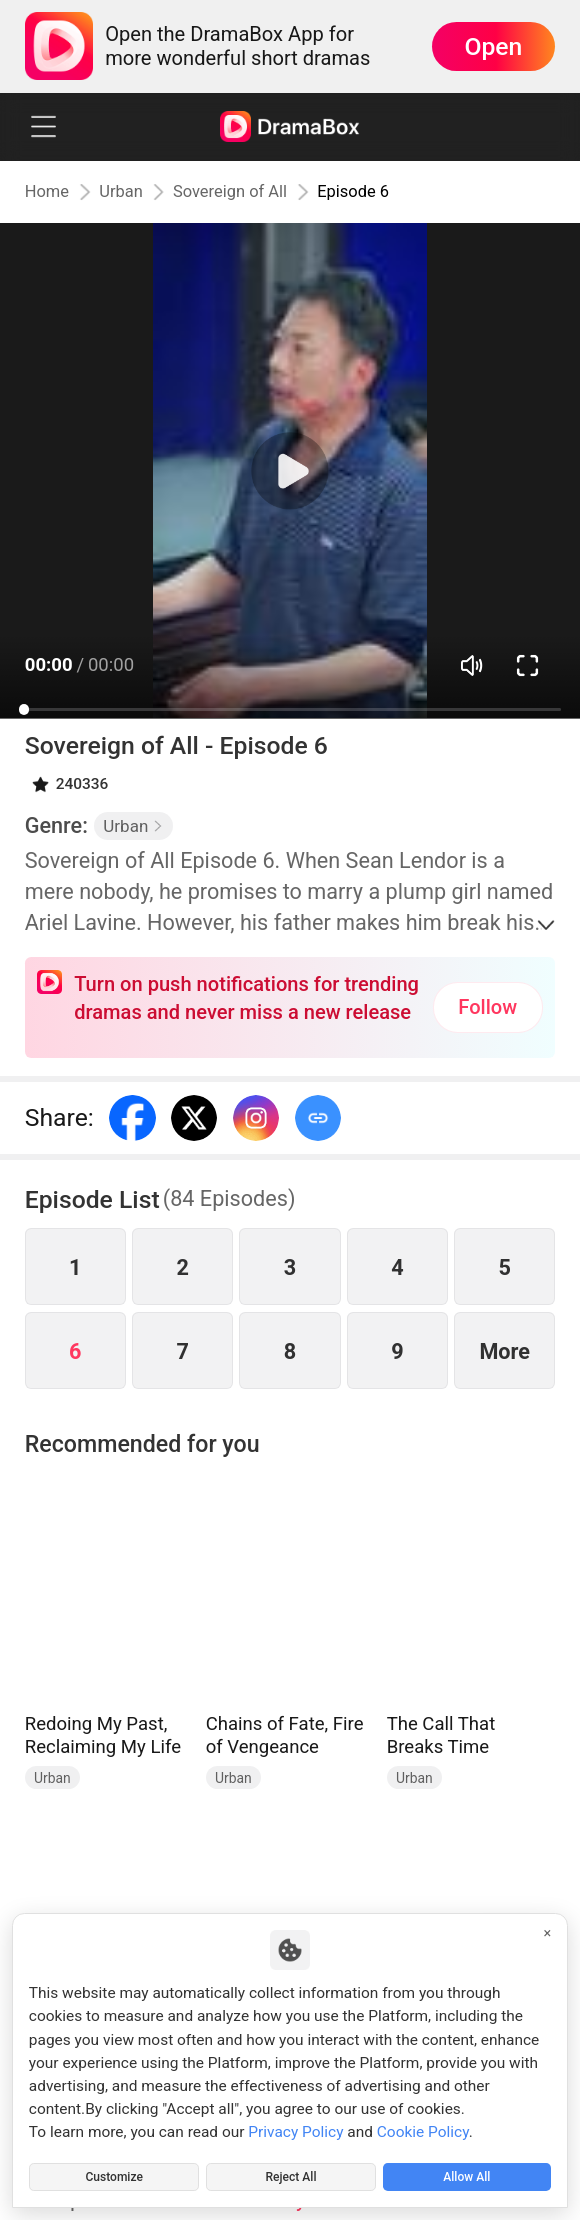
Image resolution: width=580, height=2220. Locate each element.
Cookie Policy (423, 2125)
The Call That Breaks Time (441, 1735)
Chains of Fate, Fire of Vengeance (285, 1735)
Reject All (290, 2173)
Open (493, 46)
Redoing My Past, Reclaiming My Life (103, 1735)
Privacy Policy (295, 2125)
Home (50, 192)
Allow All (467, 2173)
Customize (114, 2173)
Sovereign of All (244, 192)
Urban (130, 192)
